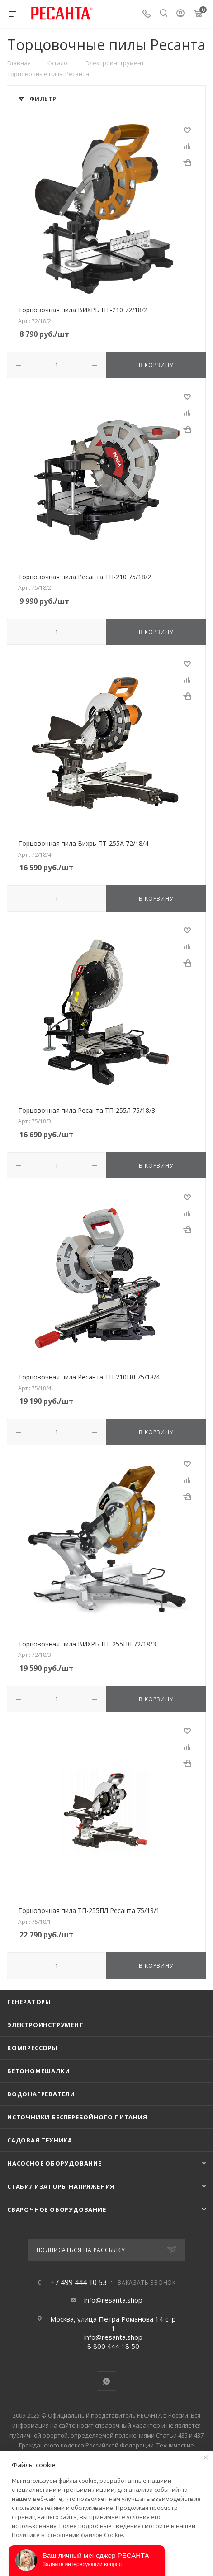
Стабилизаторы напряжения (60, 2186)
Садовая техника (39, 2140)
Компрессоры (32, 2048)
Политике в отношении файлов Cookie (67, 2535)
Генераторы (29, 2002)
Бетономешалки (38, 2071)
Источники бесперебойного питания (77, 2117)
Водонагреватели (41, 2094)
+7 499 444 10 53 (78, 2282)
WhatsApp (106, 2381)
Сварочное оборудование (56, 2209)
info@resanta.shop (113, 2299)
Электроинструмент (45, 2025)
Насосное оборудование (54, 2163)
